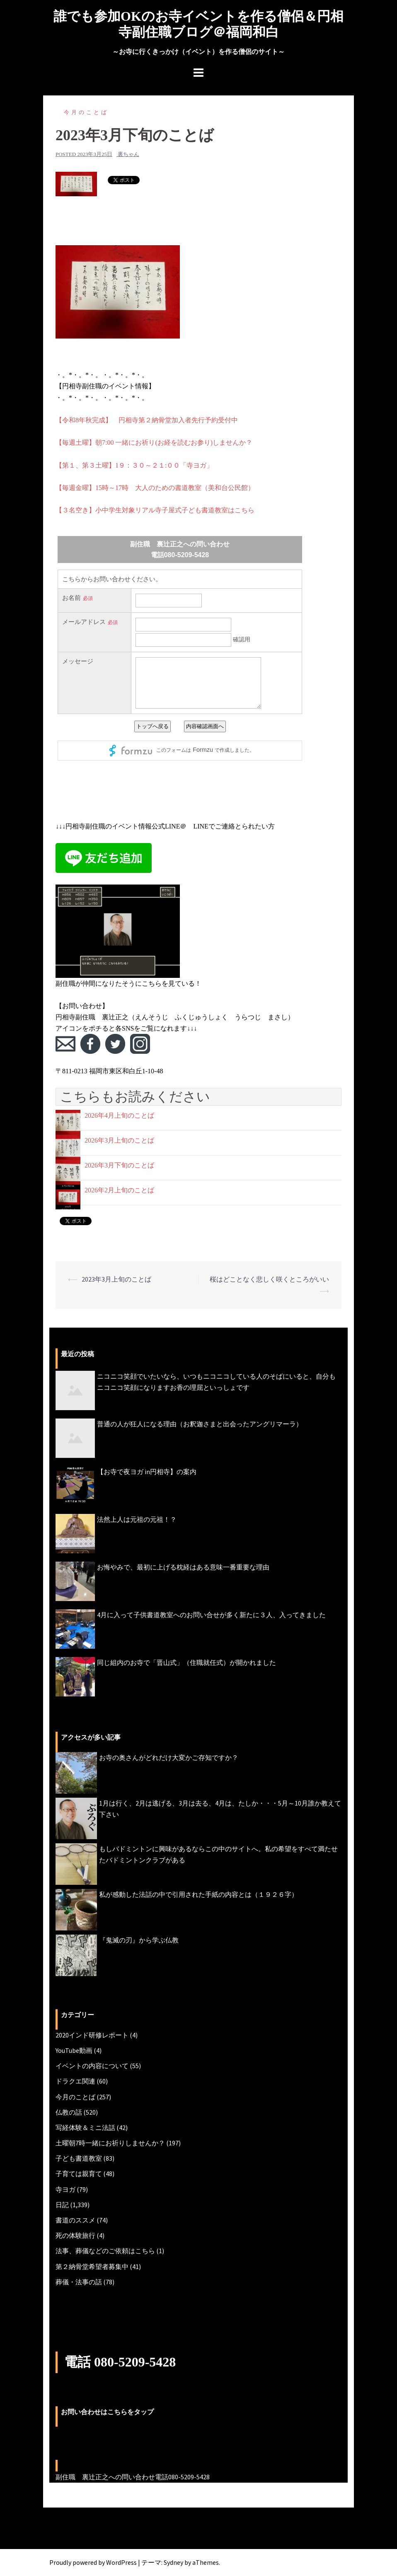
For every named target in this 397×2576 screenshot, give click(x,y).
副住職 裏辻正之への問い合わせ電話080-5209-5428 (133, 2477)
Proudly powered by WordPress (93, 2562)
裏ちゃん (128, 154)
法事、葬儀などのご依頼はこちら (105, 2251)
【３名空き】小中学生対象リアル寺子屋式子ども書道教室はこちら (155, 510)
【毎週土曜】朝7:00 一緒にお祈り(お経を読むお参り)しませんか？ (154, 442)
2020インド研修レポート (92, 2035)
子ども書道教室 (79, 2158)
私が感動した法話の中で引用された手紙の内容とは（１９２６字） (198, 1894)
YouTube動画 (74, 2050)
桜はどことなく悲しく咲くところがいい (269, 1279)
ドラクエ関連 (75, 2081)
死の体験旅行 (75, 2235)
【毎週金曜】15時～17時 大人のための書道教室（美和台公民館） (155, 487)
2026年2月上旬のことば (119, 1190)
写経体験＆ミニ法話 (85, 2127)
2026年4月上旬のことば (119, 1115)
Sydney (173, 2562)
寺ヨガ (65, 2189)
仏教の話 (69, 2112)
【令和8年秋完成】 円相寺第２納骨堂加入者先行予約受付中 (147, 420)
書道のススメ (75, 2220)
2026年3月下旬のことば (119, 1165)
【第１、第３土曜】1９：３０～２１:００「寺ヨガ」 (134, 465)
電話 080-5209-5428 (120, 2361)
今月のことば (86, 112)
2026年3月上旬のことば (119, 1140)
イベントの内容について (92, 2066)
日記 (62, 2205)
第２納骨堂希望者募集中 (92, 2266)
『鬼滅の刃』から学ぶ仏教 (139, 1940)
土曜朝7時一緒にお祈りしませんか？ (110, 2143)
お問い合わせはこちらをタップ (107, 2411)
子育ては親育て (79, 2173)
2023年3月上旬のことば (116, 1279)
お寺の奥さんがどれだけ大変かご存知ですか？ (168, 1757)
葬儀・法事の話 (79, 2282)
